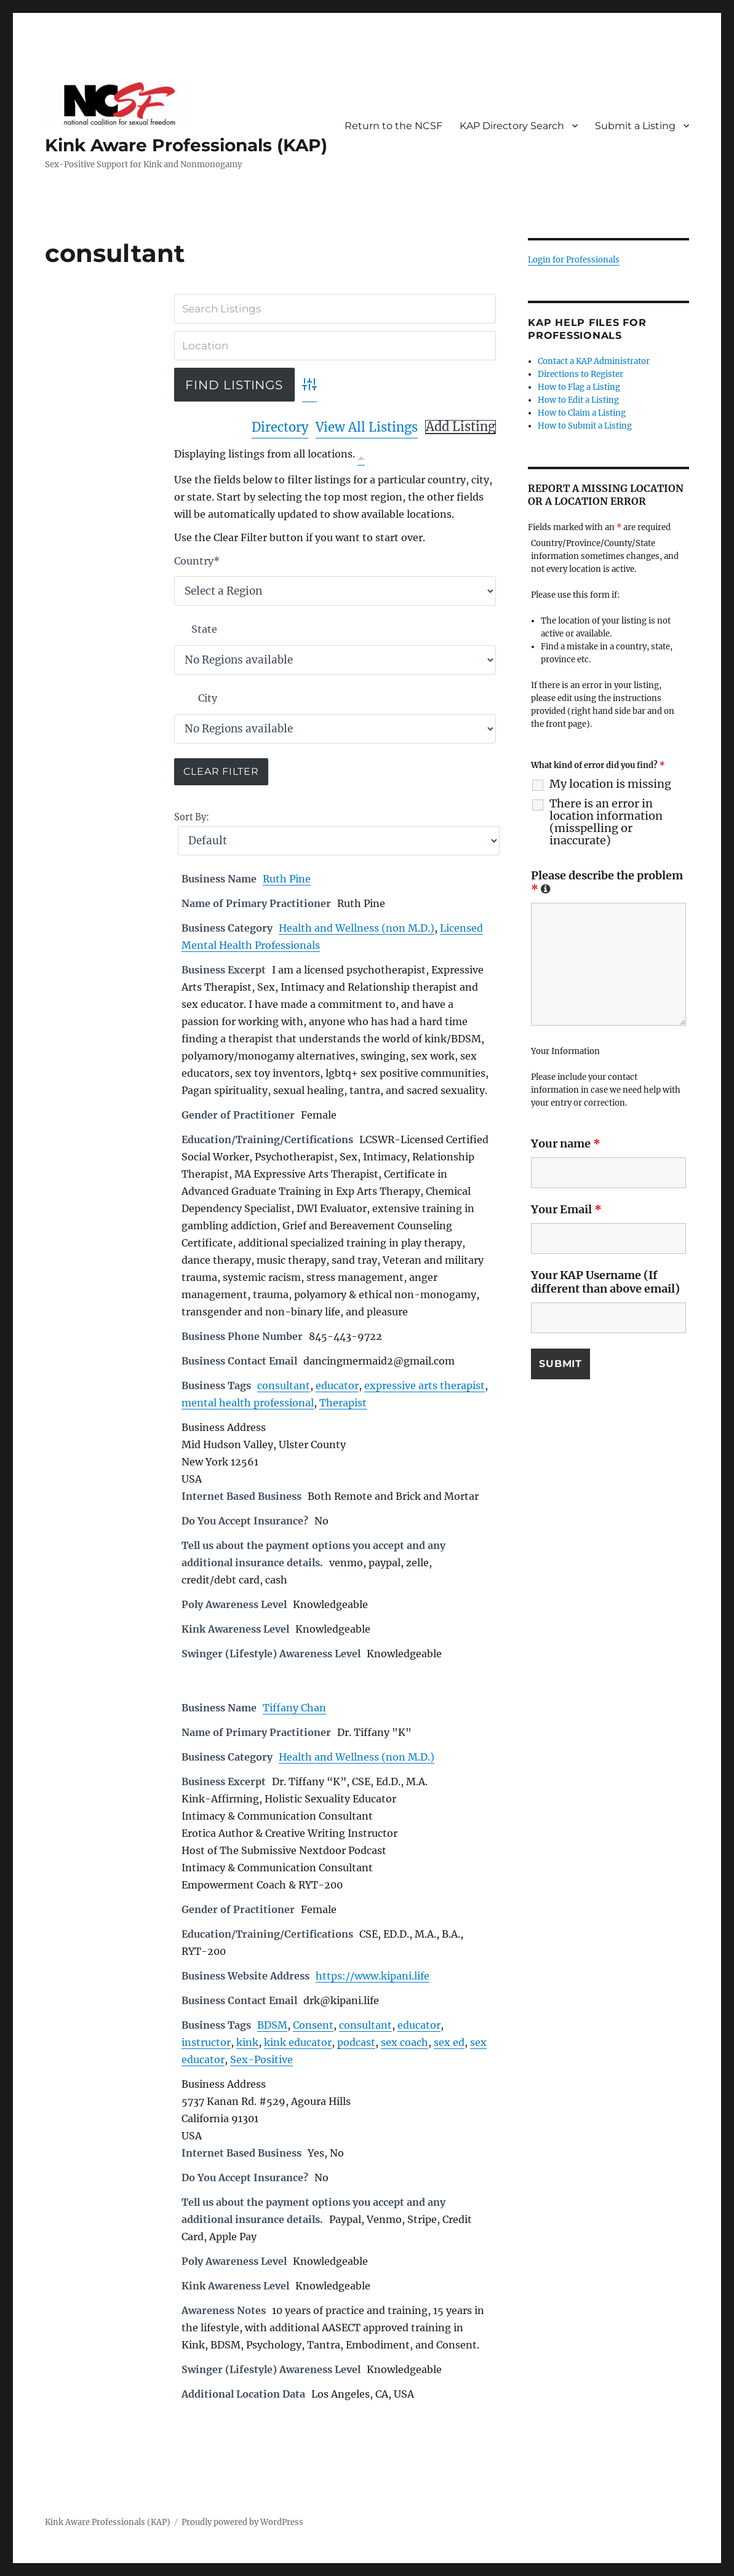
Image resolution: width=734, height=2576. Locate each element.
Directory (280, 427)
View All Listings (367, 427)
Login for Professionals (574, 260)
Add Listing (460, 427)
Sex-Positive (261, 2059)
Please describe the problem (607, 882)
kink (247, 2042)
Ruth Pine (287, 879)
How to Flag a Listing (579, 387)
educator (337, 1385)
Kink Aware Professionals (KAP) (186, 145)
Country (197, 561)
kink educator (298, 2042)
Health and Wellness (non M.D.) (356, 928)
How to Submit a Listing (585, 426)
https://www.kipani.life (372, 1976)
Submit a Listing (635, 126)
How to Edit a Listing (578, 400)
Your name (565, 1143)
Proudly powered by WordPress (242, 2522)
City (207, 698)
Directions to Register (580, 374)
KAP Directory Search (512, 126)
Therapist (343, 1403)
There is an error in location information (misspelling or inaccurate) (606, 822)
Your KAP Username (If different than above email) (605, 1282)
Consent (313, 2025)
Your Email (566, 1209)
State (204, 629)
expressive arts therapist (424, 1385)
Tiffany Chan (294, 1708)
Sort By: (191, 817)
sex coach (404, 2042)
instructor (206, 2042)
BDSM (272, 2025)
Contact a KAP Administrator (594, 361)
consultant (283, 1385)
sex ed (449, 2042)
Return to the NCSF (393, 126)
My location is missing (610, 784)
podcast (356, 2042)
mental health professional (248, 1403)
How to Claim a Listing (582, 413)
